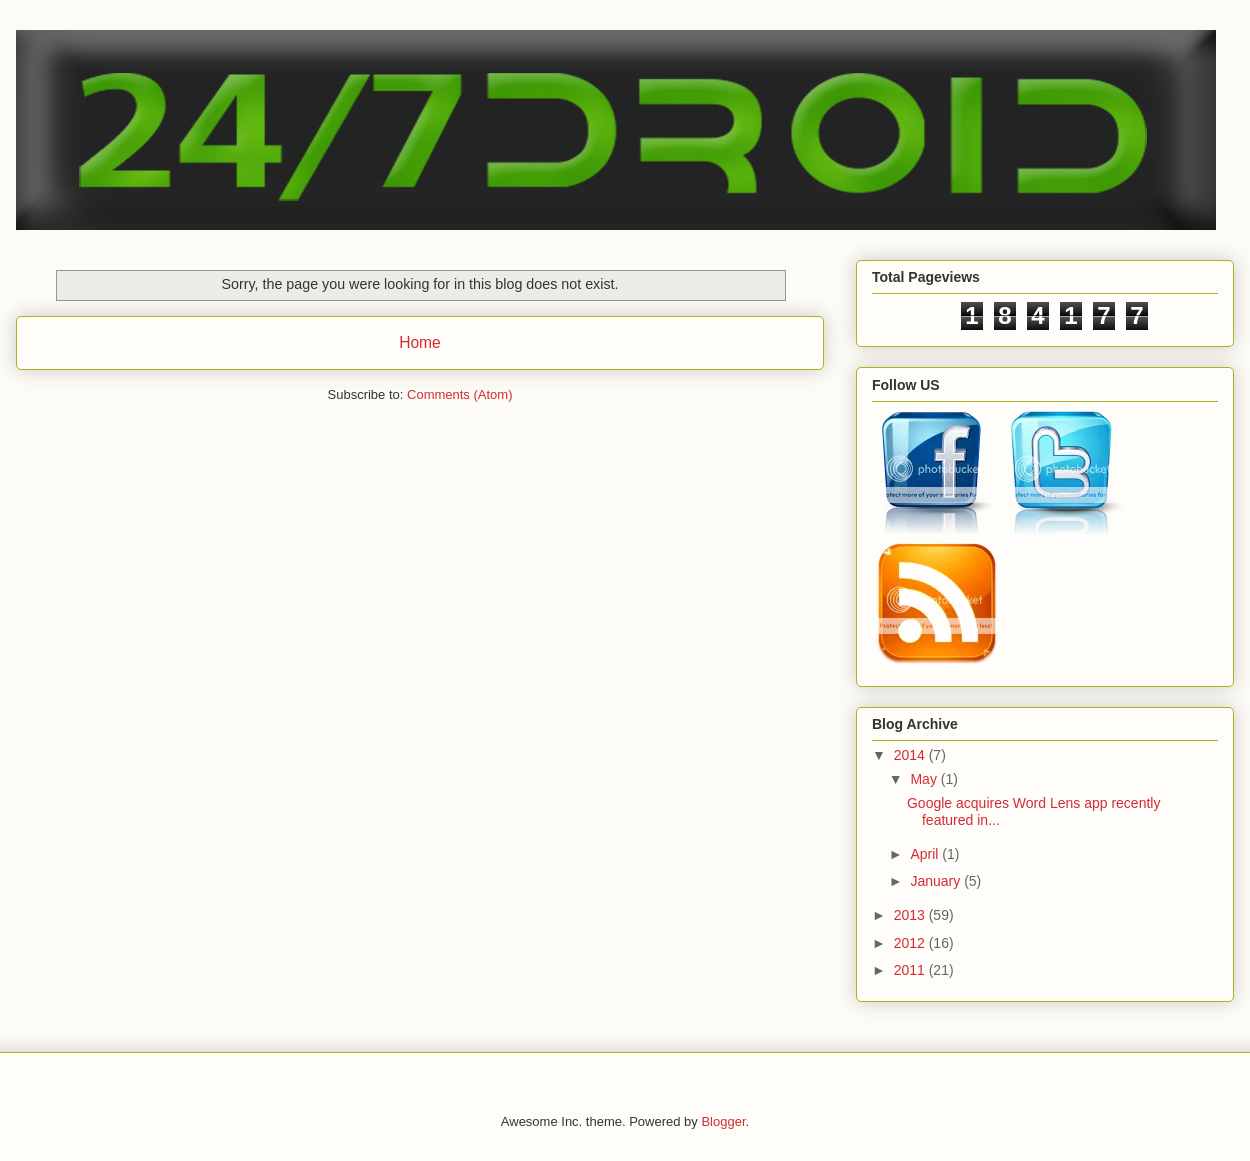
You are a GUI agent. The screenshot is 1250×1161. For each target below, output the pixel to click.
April (926, 854)
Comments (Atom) (459, 394)
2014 (911, 755)
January (937, 881)
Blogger (723, 1121)
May (925, 779)
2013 (911, 915)
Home (420, 342)
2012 (911, 943)
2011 (911, 970)
